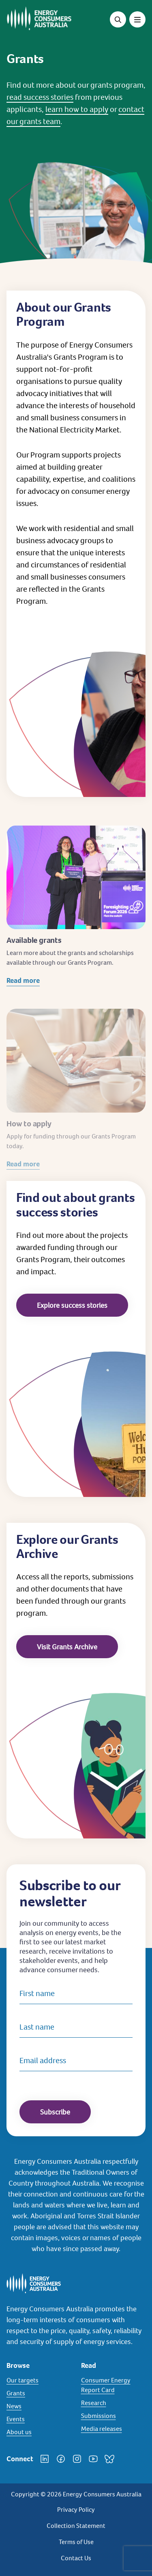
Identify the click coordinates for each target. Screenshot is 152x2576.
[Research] (113, 2403)
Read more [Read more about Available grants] (23, 992)
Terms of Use (76, 2542)
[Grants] (38, 2393)
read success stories (39, 97)
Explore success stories (72, 1305)
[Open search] (118, 19)
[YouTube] (93, 2459)
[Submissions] (113, 2416)
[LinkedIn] (44, 2459)
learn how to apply (76, 109)
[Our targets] (38, 2380)
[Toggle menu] (137, 19)
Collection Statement (76, 2525)
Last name (36, 2027)
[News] (38, 2406)
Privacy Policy (76, 2509)
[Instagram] (77, 2459)
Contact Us (76, 2558)
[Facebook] (61, 2459)
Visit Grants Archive (67, 1646)
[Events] (38, 2419)
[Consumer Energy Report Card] (113, 2385)
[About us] (38, 2432)
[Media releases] (113, 2429)
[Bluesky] (109, 2459)
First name (37, 1993)
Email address (42, 2060)
